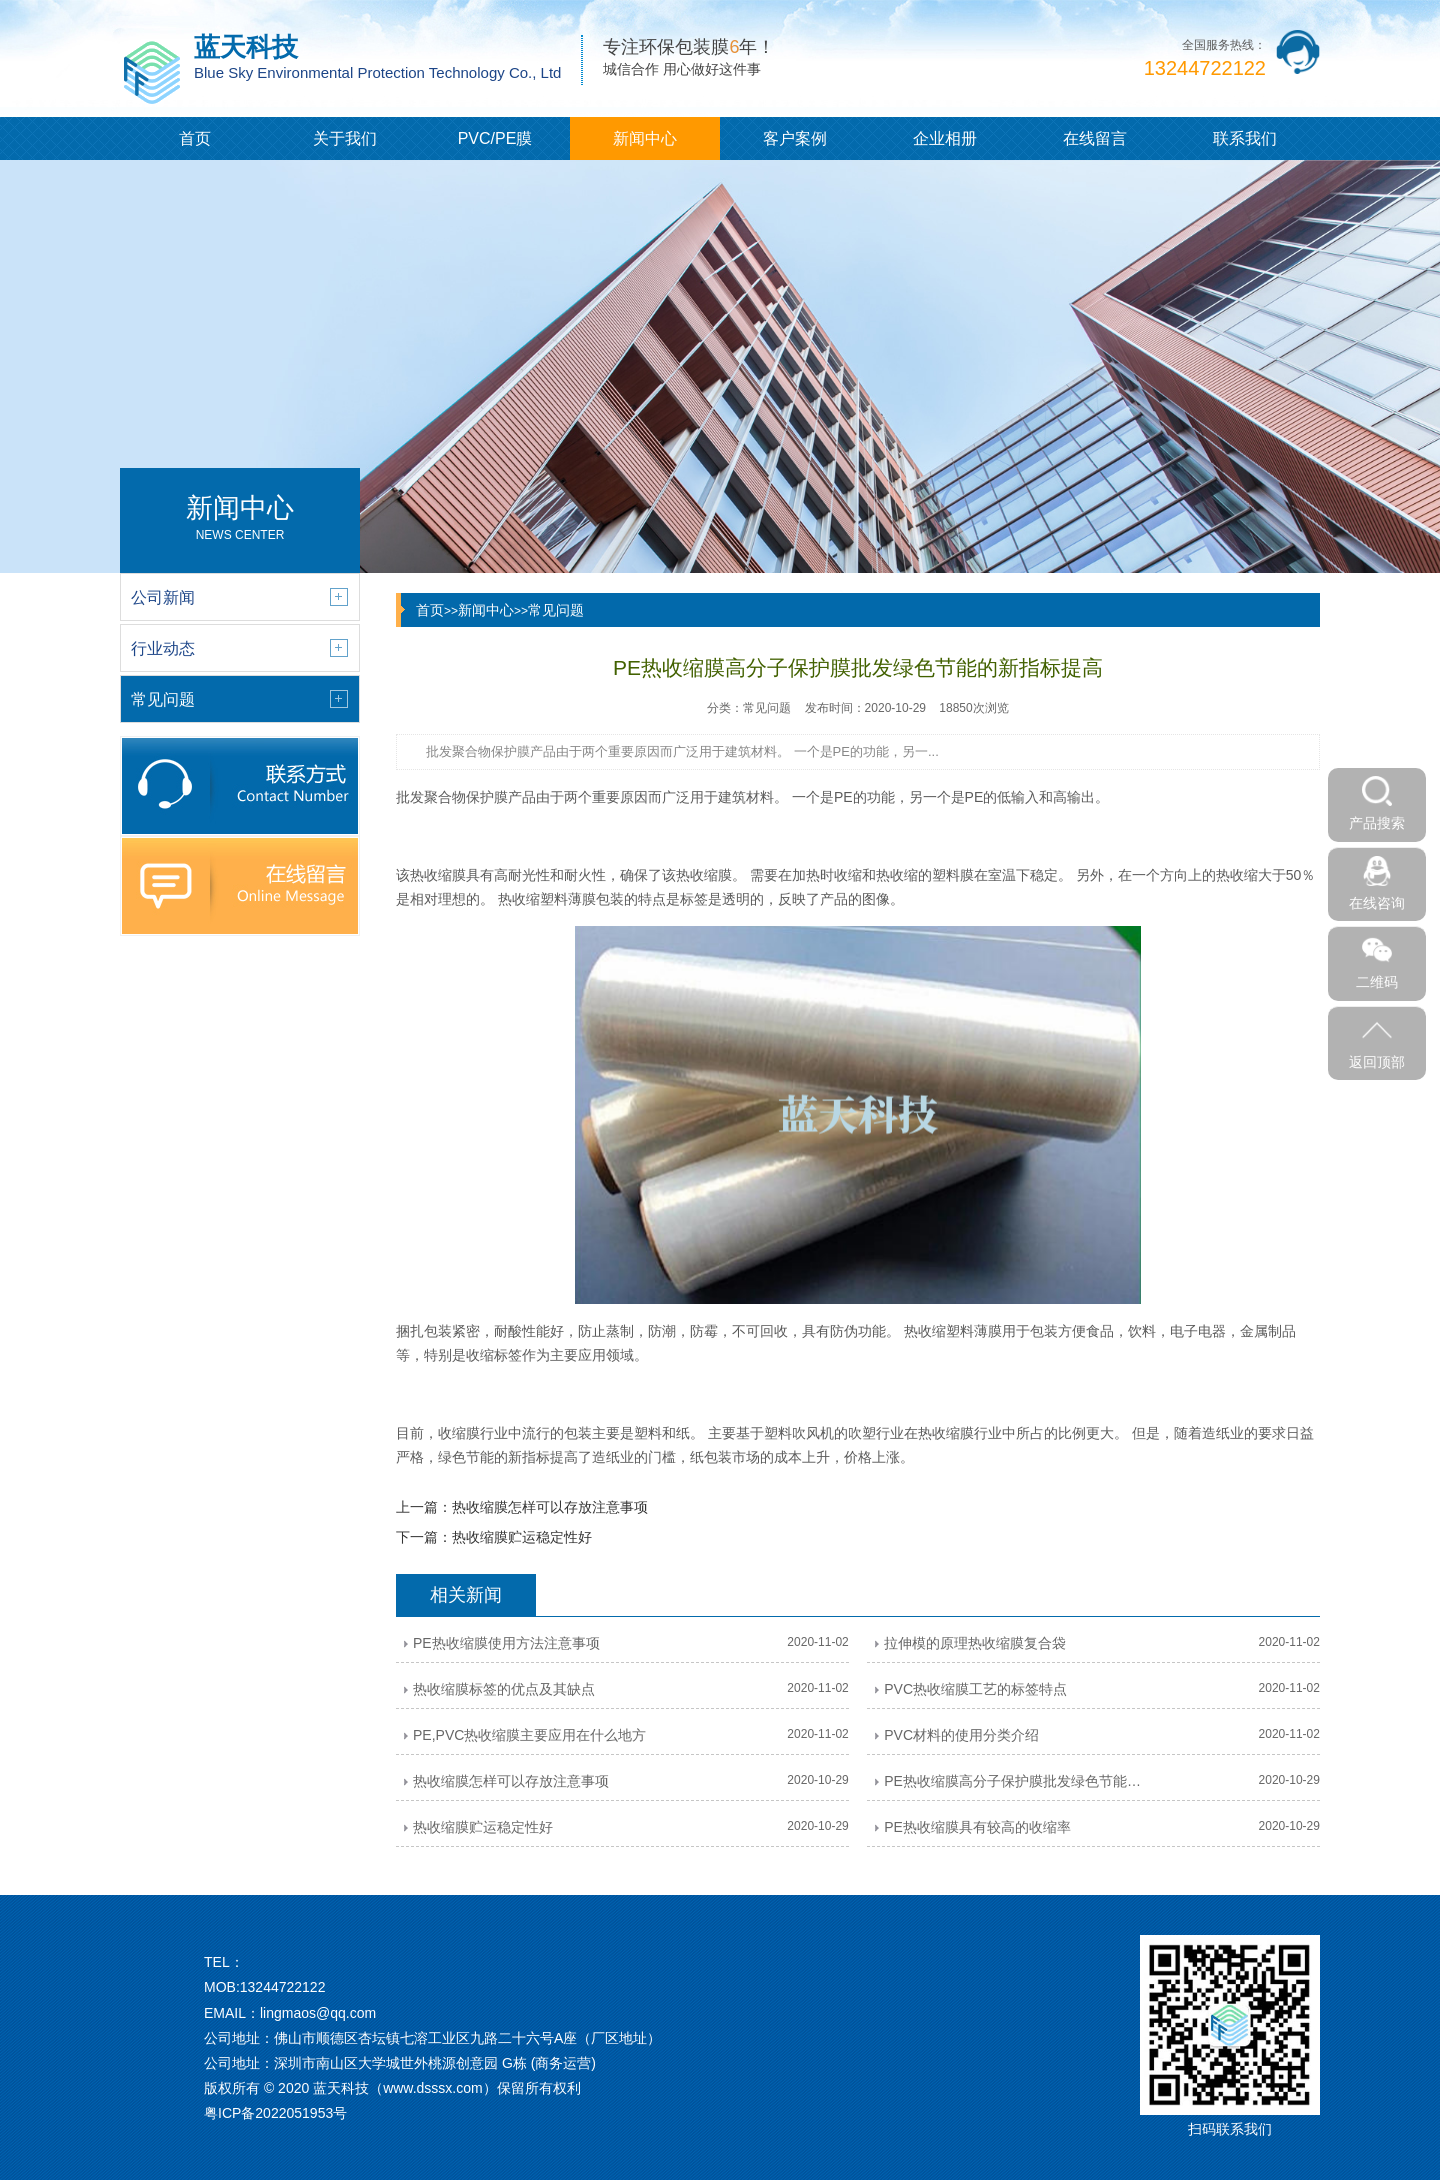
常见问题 (556, 610)
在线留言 (1095, 138)
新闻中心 (645, 138)
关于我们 (345, 138)
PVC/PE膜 (495, 138)
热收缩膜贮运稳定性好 (522, 1537)
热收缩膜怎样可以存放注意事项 (550, 1507)
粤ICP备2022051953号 (275, 2113)
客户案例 (795, 138)
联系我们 (1245, 138)
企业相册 (945, 138)
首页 (195, 138)
